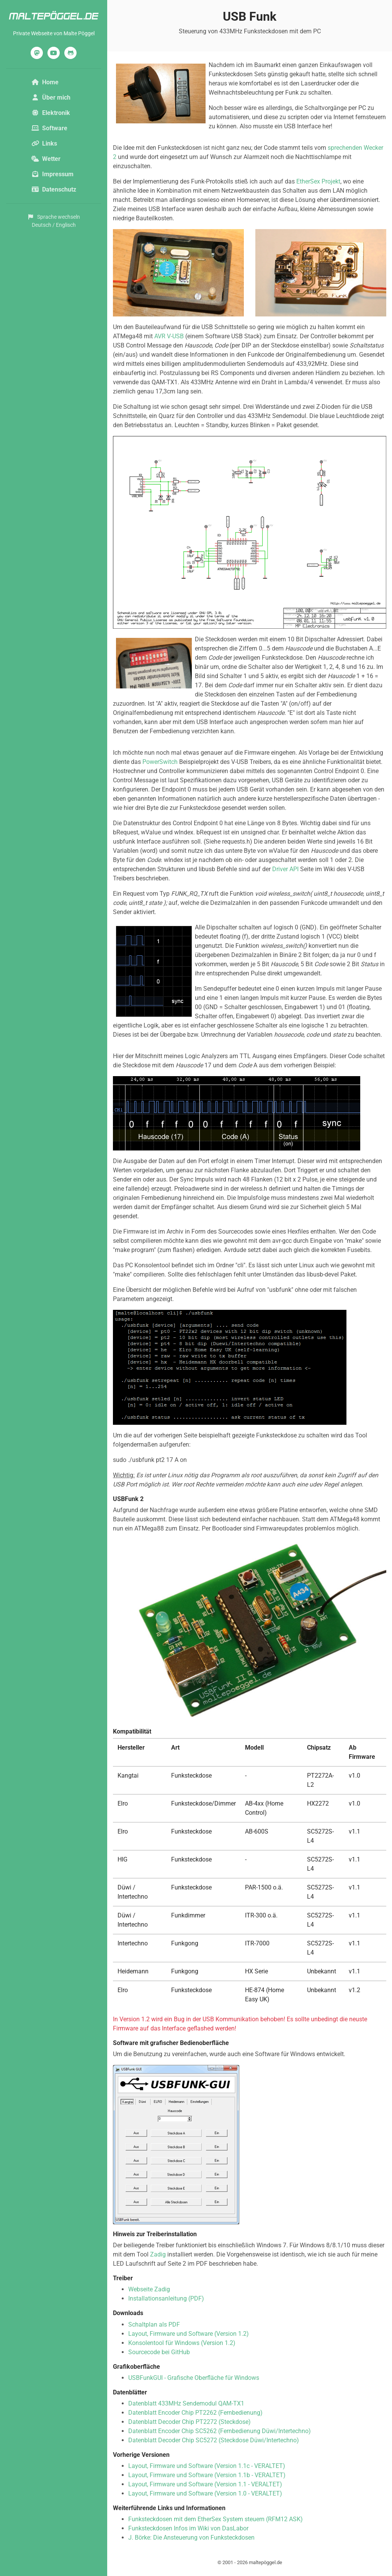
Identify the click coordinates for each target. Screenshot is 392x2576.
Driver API (285, 869)
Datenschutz (53, 189)
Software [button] (49, 128)
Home (45, 82)
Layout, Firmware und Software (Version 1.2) (188, 2333)
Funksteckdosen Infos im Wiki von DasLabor (188, 2528)
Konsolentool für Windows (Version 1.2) (181, 2343)
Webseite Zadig (149, 2289)
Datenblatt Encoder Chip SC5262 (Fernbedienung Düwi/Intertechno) (219, 2431)
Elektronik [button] (50, 112)
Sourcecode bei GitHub (159, 2352)
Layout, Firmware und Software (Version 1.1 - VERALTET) (205, 2484)
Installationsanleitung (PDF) (166, 2298)
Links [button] (44, 143)
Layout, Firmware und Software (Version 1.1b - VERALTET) (207, 2475)
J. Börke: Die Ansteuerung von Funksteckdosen (191, 2537)
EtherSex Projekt (318, 181)
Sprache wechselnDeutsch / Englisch (53, 221)
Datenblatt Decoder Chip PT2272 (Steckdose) (189, 2421)
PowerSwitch (160, 761)
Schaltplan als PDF (154, 2324)
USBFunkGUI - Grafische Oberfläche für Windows (193, 2377)
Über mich (50, 97)
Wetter (45, 158)
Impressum (52, 174)
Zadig (158, 2254)
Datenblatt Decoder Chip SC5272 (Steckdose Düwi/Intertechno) (213, 2440)
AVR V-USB (169, 336)
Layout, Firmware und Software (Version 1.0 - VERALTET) (205, 2493)
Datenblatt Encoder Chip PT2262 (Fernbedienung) (195, 2412)
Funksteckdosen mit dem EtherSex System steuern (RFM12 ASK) (215, 2519)
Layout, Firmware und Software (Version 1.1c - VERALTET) (206, 2465)
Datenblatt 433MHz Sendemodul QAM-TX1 (186, 2403)
